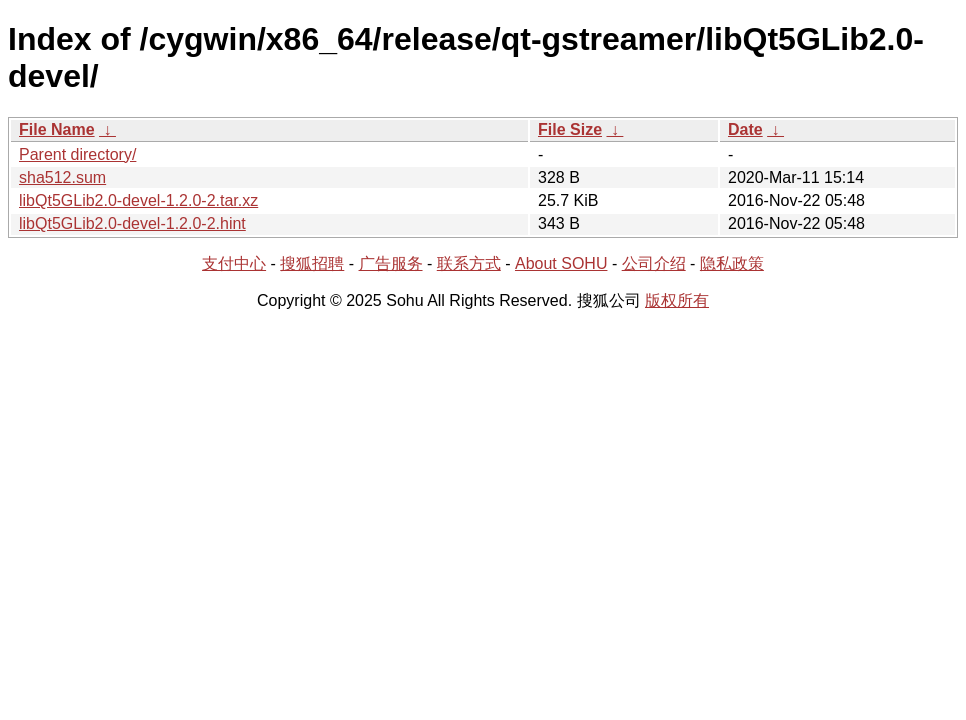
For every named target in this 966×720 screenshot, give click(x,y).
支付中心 (234, 263)
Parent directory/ (77, 154)
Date (745, 129)
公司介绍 (654, 263)
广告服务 (391, 263)
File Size (570, 129)
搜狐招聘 (312, 263)
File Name (57, 129)
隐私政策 (732, 263)
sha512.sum (62, 177)
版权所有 (677, 300)
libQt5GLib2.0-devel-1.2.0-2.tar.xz (138, 200)
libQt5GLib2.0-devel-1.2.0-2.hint (132, 223)
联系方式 (469, 263)
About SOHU (561, 263)
